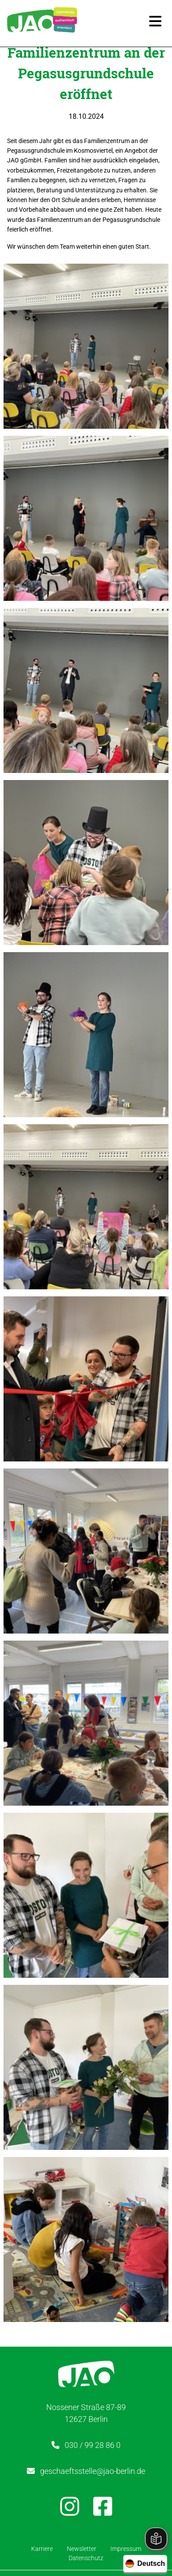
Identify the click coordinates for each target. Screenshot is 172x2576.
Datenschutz (86, 2557)
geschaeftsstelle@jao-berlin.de (92, 2471)
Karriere (42, 2548)
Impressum (125, 2548)
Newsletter (81, 2548)
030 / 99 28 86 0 (93, 2445)
